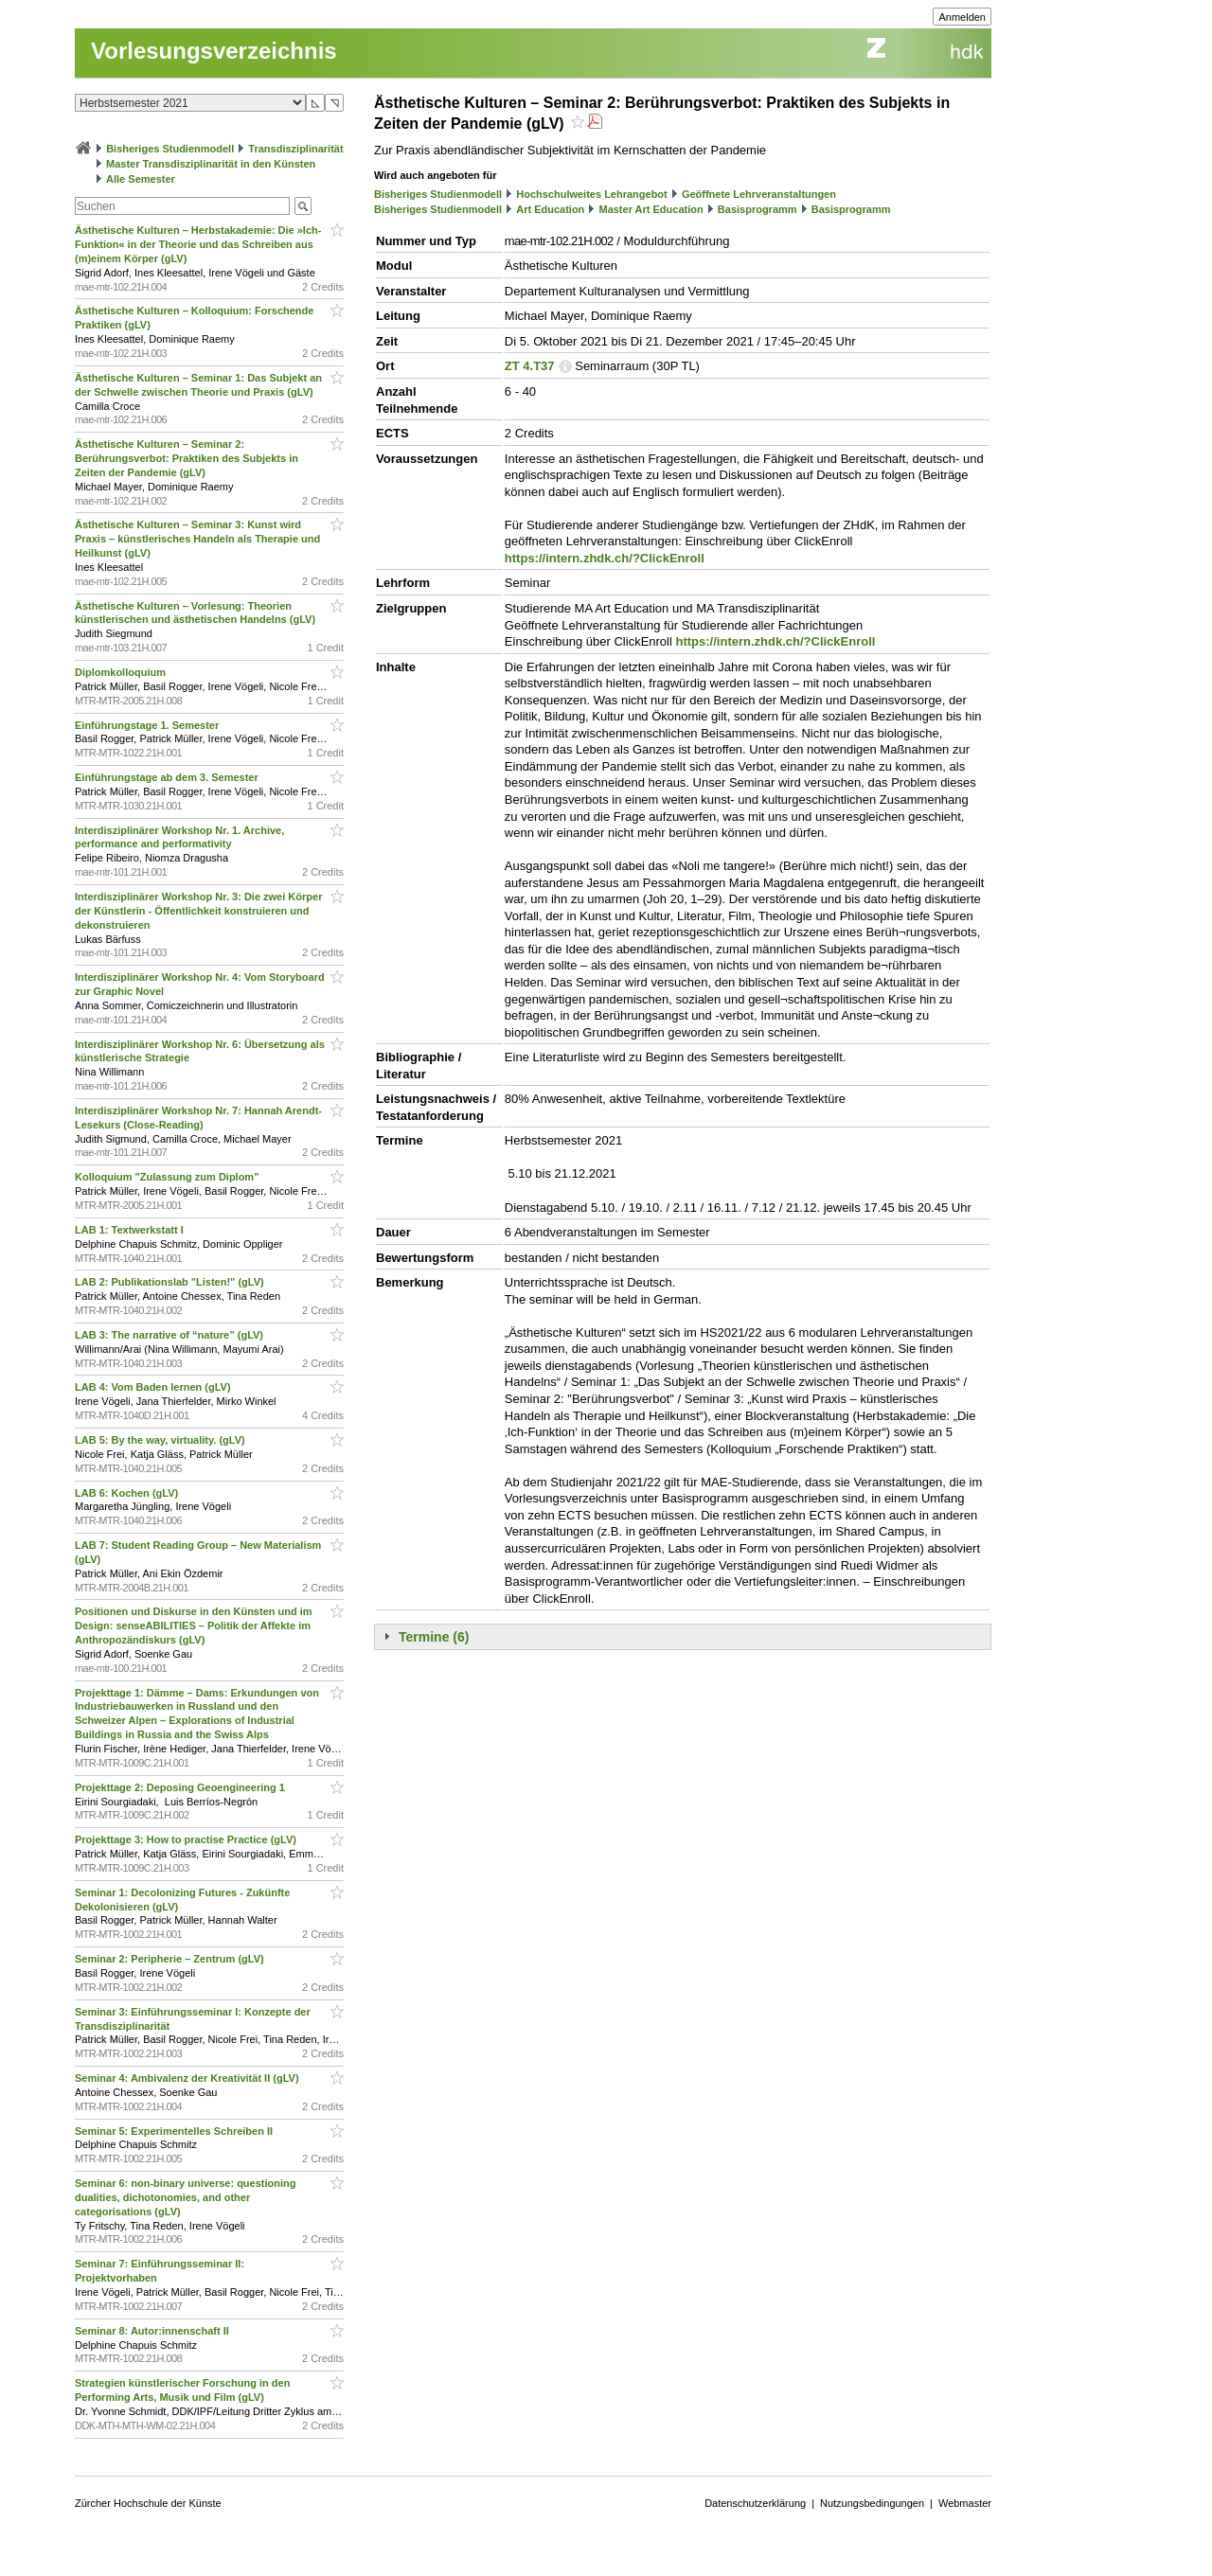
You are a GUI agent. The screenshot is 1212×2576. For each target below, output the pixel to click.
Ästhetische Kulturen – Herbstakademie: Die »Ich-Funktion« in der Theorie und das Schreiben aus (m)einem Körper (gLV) (198, 244)
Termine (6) (434, 1636)
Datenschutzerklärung (755, 2503)
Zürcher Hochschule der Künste (148, 2503)
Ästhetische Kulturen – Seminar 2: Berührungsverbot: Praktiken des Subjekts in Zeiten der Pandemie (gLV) (186, 458)
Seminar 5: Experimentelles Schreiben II (175, 2131)
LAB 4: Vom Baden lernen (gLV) (154, 1387)
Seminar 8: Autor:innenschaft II (153, 2330)
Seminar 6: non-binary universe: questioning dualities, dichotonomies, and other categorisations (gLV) (185, 2197)
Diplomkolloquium (122, 672)
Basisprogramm (757, 209)
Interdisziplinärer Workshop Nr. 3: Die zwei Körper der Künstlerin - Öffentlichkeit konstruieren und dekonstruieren (198, 911)
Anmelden (962, 17)
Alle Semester (140, 179)
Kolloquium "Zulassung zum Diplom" (168, 1176)
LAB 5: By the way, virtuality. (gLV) (161, 1440)
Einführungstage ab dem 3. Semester (168, 777)
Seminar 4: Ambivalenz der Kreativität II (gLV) (188, 2078)
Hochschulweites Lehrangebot (592, 194)
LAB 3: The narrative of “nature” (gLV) (170, 1335)
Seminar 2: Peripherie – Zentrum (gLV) (171, 1958)
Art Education (550, 209)
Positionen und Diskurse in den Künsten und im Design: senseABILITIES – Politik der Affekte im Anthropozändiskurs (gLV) (193, 1625)
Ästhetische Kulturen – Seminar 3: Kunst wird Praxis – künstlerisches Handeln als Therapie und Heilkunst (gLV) (197, 539)
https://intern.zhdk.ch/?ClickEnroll (604, 558)
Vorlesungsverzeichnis (214, 50)
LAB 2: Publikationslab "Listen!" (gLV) (171, 1282)
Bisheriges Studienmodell (170, 148)
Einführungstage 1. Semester (148, 725)
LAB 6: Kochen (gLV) (128, 1493)
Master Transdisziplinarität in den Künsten (210, 163)
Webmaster (964, 2503)
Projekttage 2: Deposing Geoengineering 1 (181, 1787)
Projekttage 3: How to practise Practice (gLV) (187, 1839)
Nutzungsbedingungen (872, 2503)
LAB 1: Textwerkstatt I (131, 1229)
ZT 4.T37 (530, 366)
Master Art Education (650, 209)
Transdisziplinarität (295, 148)
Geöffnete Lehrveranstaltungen (759, 194)
